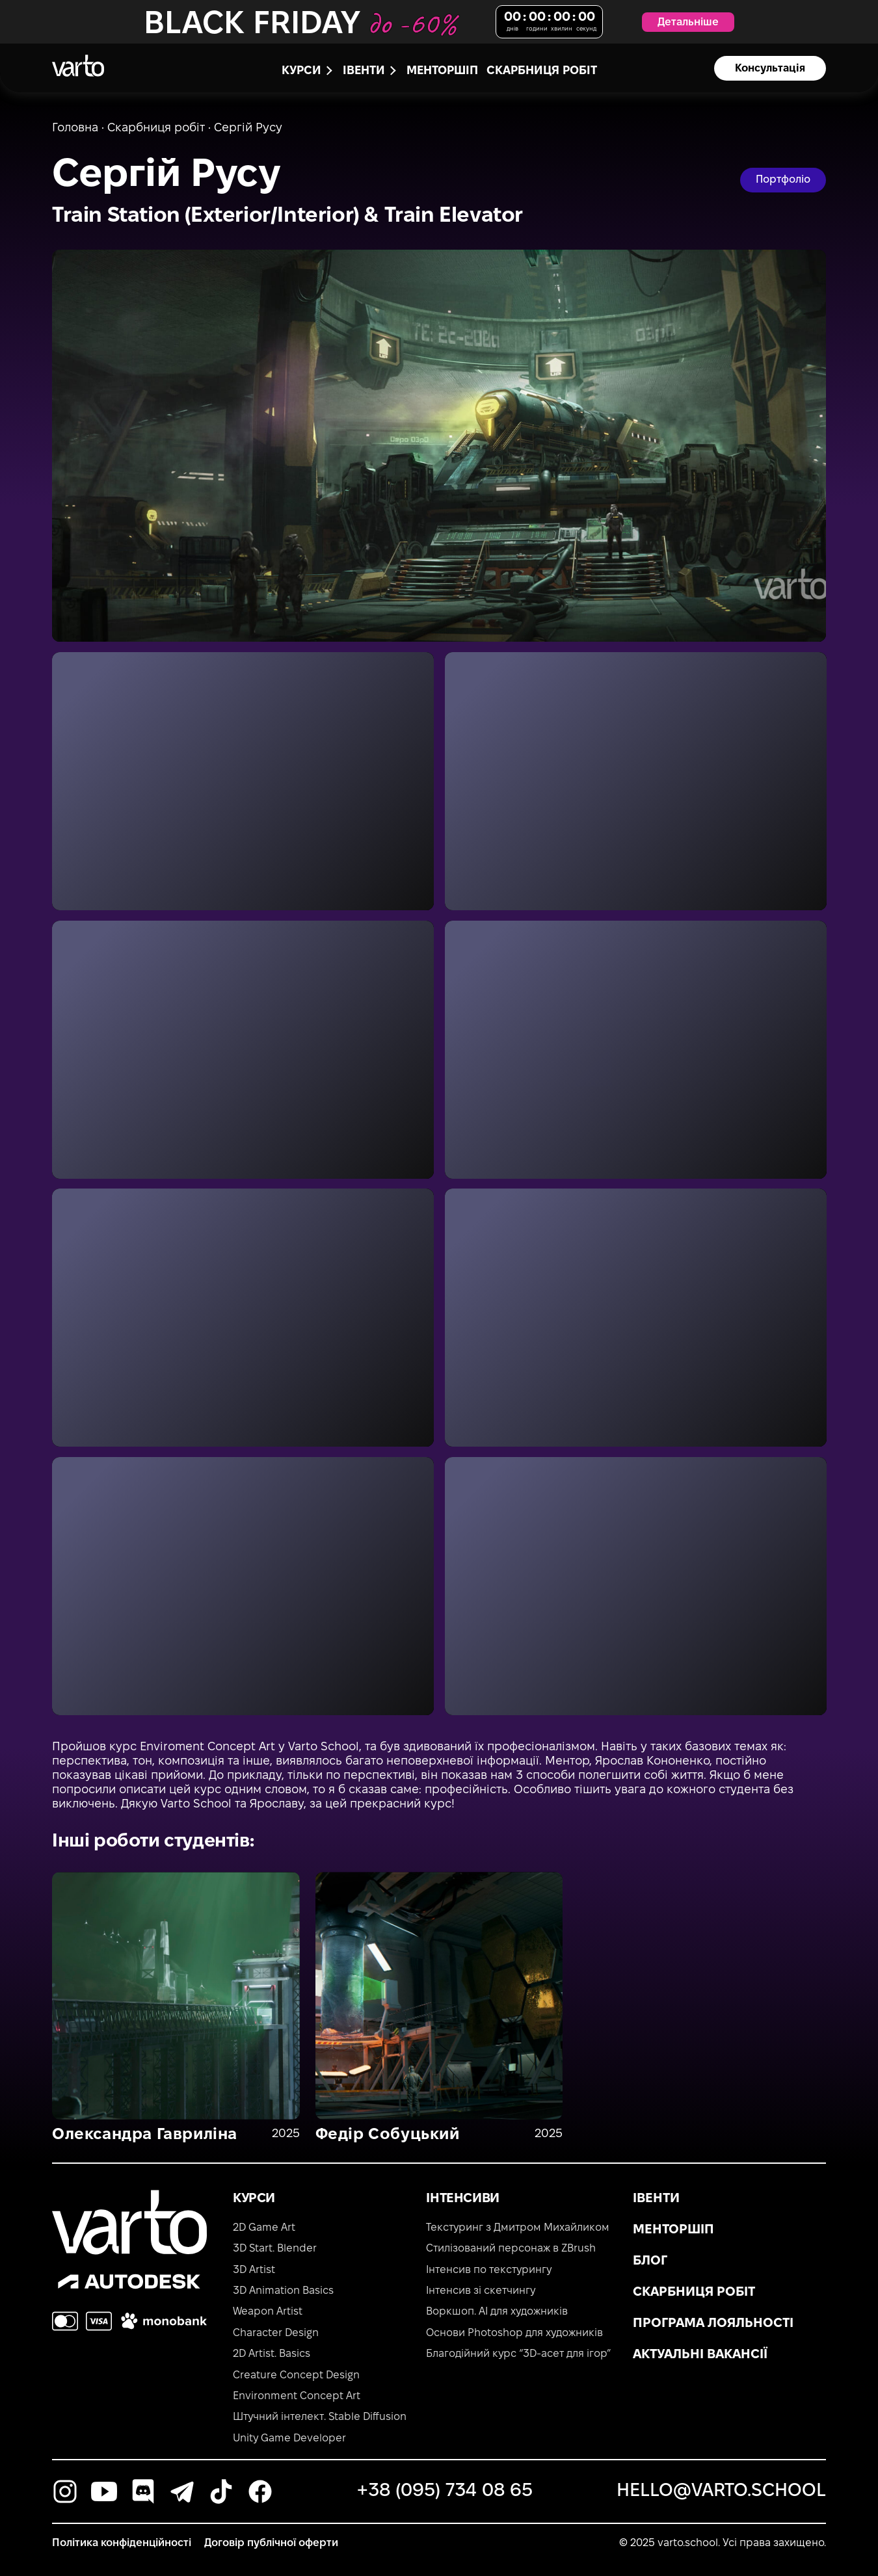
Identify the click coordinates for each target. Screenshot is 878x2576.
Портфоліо (783, 180)
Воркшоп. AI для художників (497, 2312)
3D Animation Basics (283, 2291)
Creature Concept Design (296, 2375)
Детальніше (688, 22)
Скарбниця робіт (541, 71)
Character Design (276, 2333)
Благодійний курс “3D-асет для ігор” (518, 2354)
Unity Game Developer (289, 2438)
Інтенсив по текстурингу (489, 2270)
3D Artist (254, 2270)
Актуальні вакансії (700, 2355)
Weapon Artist (267, 2312)
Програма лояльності (713, 2324)
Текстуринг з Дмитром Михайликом (517, 2228)
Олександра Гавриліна (144, 2135)
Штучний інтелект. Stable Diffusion (319, 2417)
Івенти (656, 2199)
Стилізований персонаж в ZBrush (511, 2249)
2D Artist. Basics (271, 2354)
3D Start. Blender (275, 2249)
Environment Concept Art (296, 2396)
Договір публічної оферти (271, 2543)
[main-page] (78, 65)
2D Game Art (264, 2228)
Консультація (770, 68)
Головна (75, 128)
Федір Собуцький (387, 2135)
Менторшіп (442, 71)
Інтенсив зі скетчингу (480, 2291)
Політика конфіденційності (121, 2543)
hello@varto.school (721, 2491)
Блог (650, 2261)
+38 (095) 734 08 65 (445, 2491)
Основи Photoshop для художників (514, 2333)
